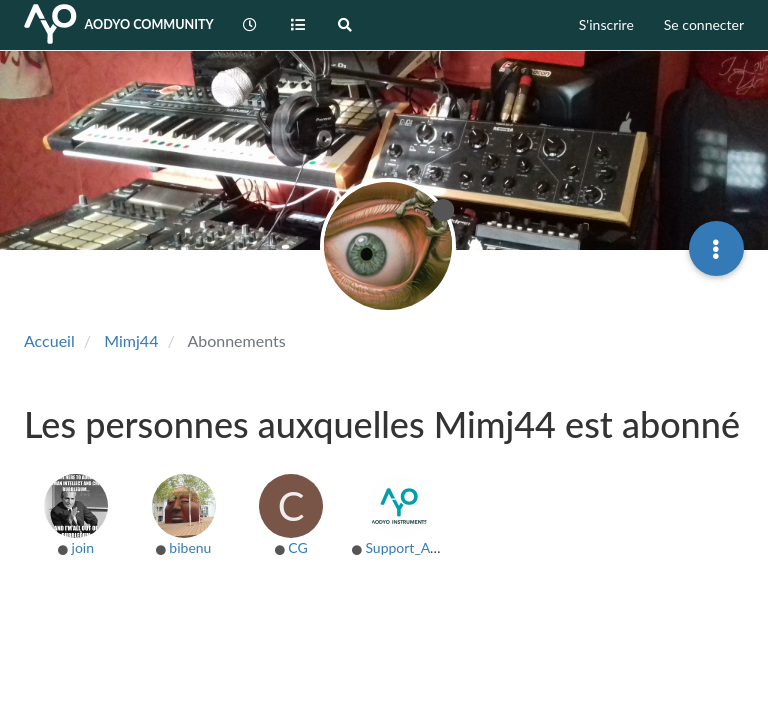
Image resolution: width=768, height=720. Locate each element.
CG (297, 547)
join (83, 547)
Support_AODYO (417, 547)
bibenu (190, 547)
